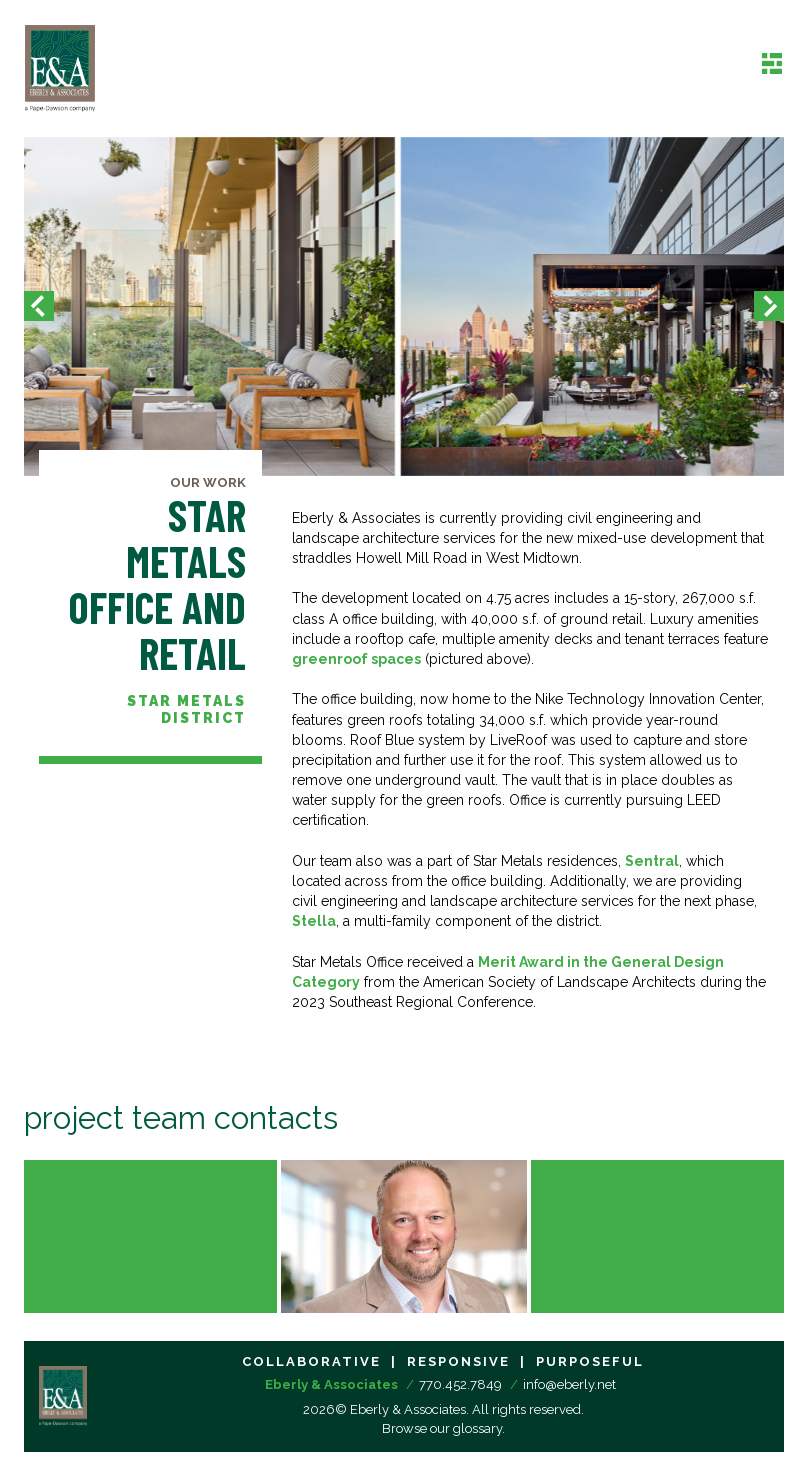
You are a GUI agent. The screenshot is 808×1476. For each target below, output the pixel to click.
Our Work (208, 482)
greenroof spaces (356, 659)
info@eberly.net (569, 1384)
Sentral (652, 861)
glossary (477, 1428)
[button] (39, 306)
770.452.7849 (460, 1384)
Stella (314, 921)
